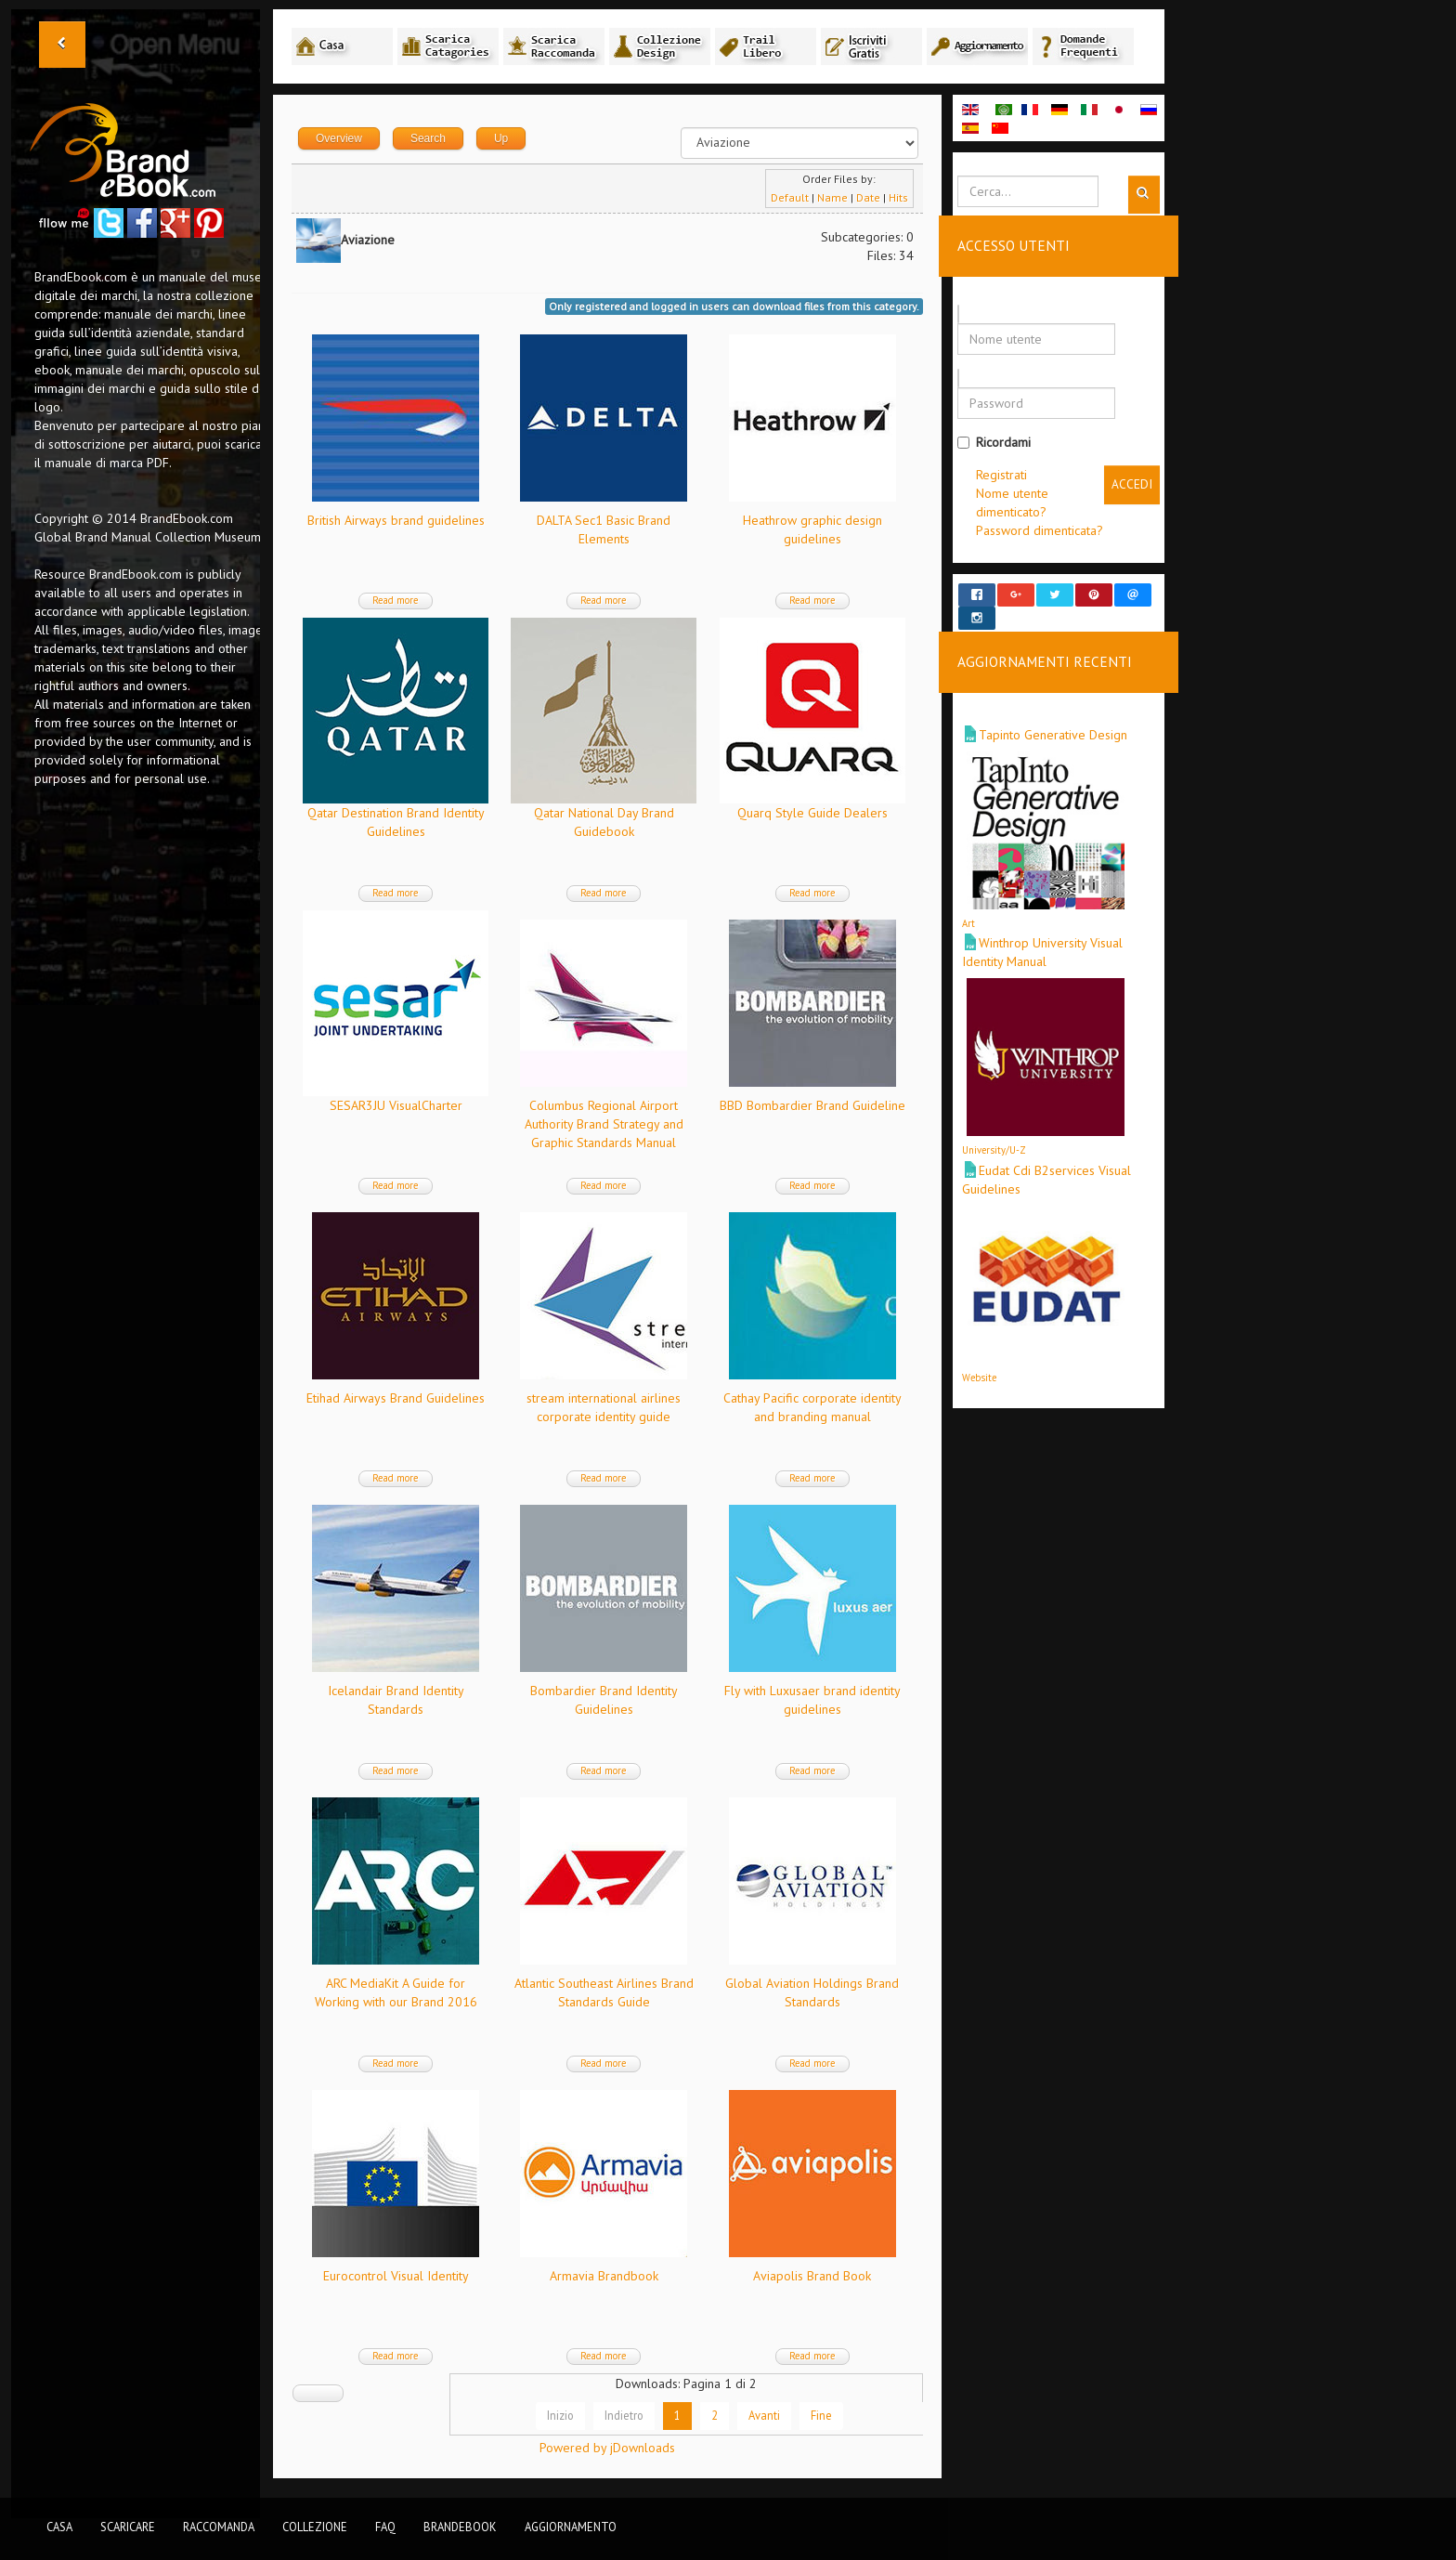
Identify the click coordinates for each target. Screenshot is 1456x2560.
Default (790, 197)
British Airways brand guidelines (396, 520)
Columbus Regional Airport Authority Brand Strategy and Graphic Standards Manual (604, 1124)
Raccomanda (218, 2526)
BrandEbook (460, 2526)
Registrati (1001, 474)
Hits (898, 197)
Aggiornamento (571, 2526)
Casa (59, 2526)
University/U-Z (994, 1133)
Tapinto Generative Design (1053, 718)
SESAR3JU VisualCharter (396, 1105)
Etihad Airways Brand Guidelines (395, 1398)
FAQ (385, 2526)
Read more (395, 600)
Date (868, 197)
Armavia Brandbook (604, 2275)
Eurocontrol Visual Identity (396, 2275)
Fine (822, 2415)
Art (968, 906)
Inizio (561, 2415)
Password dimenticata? (1039, 530)
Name (832, 197)
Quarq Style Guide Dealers (812, 812)
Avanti (765, 2415)
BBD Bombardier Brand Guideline (812, 1105)
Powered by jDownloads (607, 2447)
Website (979, 1359)
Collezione (314, 2526)
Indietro (624, 2415)
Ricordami (994, 442)
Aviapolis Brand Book (812, 2275)
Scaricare (127, 2526)
